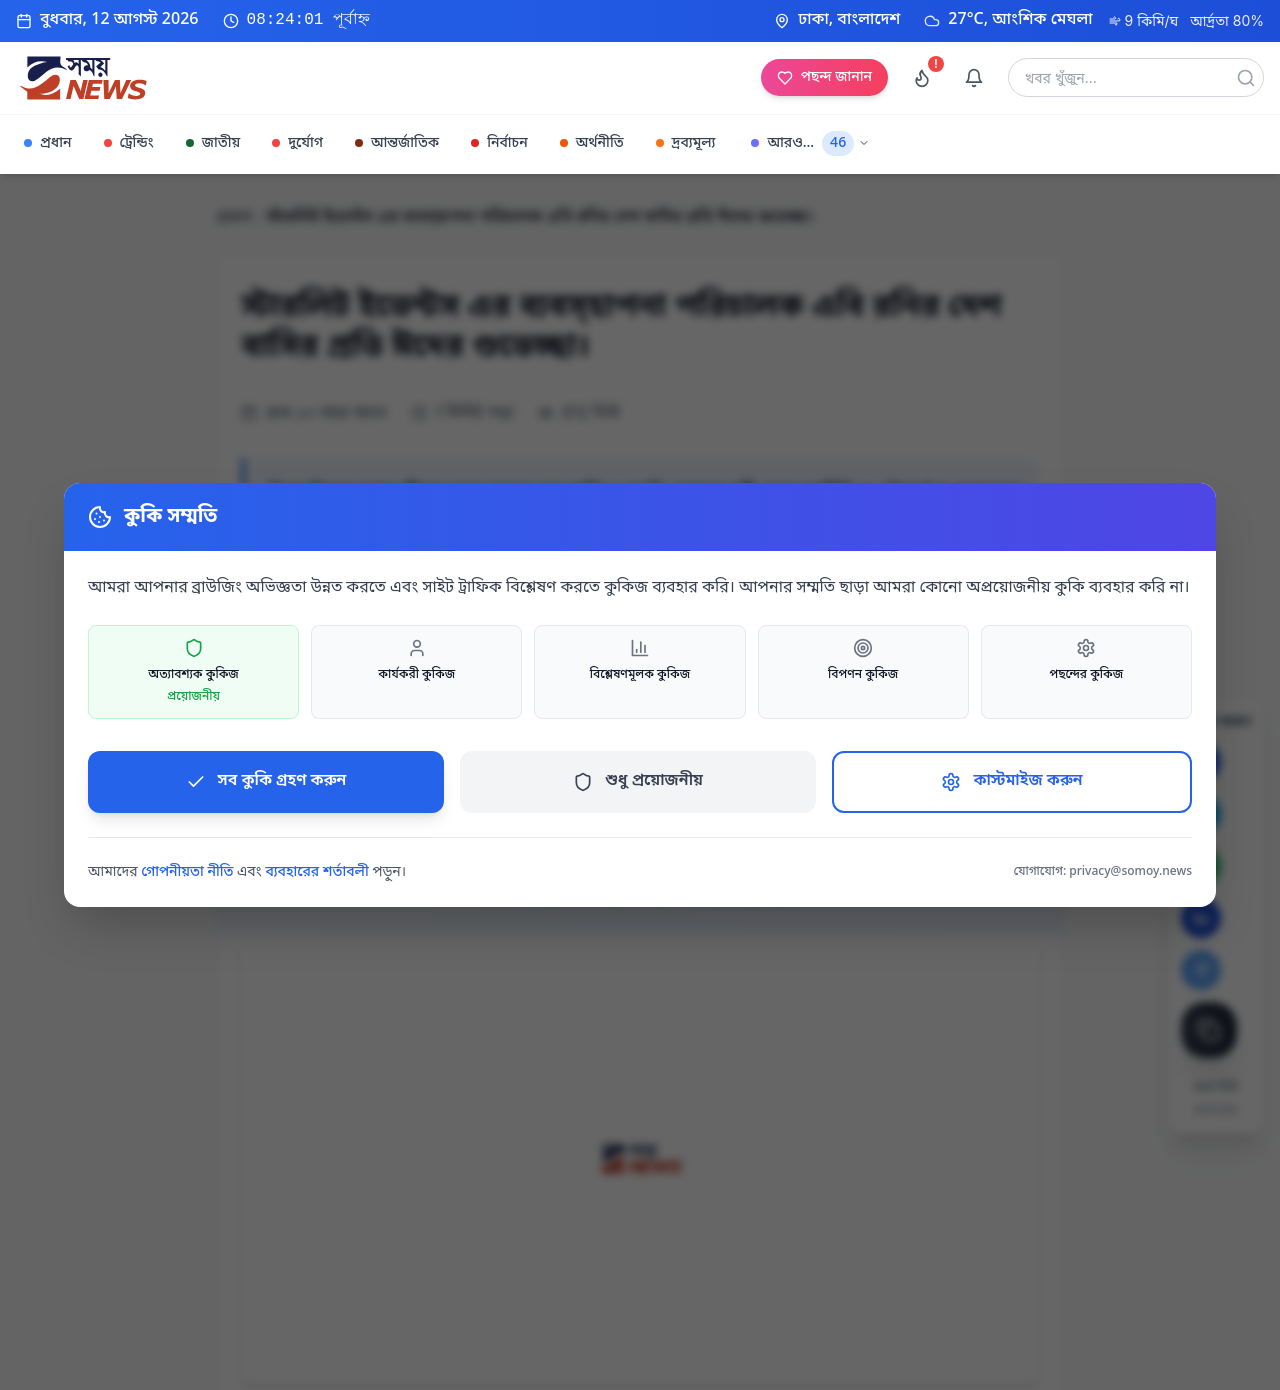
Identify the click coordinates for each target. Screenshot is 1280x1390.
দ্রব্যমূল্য (686, 143)
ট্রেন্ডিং (129, 143)
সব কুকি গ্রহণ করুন (266, 781)
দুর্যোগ (297, 143)
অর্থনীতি (592, 143)
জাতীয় (213, 143)
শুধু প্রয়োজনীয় (638, 781)
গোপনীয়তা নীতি (187, 872)
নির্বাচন (499, 143)
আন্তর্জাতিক (397, 143)
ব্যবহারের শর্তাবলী (316, 872)
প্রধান (48, 143)
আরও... (810, 143)
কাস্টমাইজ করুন (1011, 781)
